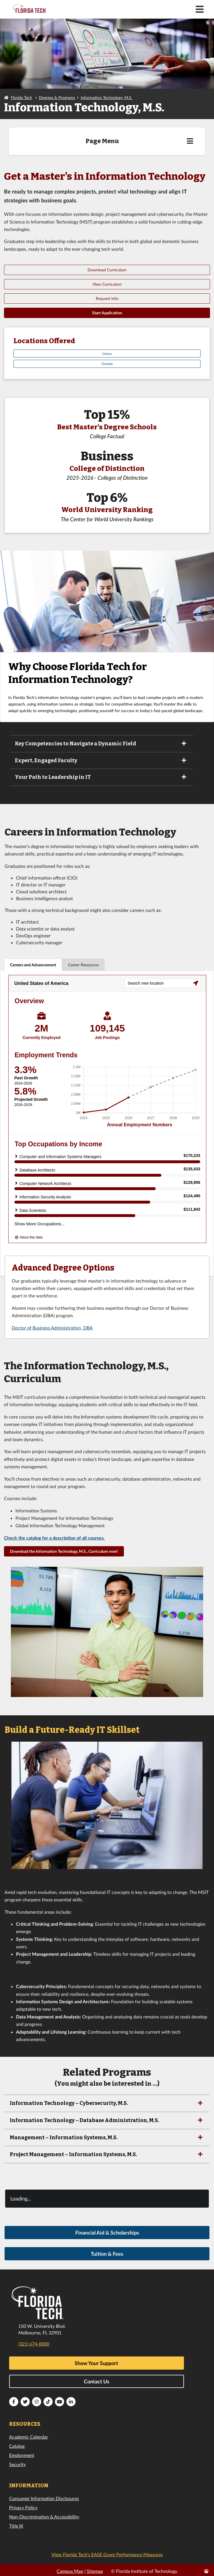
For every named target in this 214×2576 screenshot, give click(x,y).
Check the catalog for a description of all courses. (54, 1537)
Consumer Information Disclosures (44, 2498)
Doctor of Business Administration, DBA (52, 1327)
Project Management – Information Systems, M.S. (106, 2154)
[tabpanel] (107, 1123)
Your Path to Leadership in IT (101, 777)
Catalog (17, 2446)
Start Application (107, 312)
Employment (21, 2455)
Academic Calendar (28, 2436)
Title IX (16, 2525)
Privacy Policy (23, 2507)
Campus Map (70, 2571)
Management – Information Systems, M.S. (106, 2137)
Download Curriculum (107, 269)
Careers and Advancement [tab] (33, 964)
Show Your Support (96, 2363)
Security (17, 2464)
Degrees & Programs (57, 97)
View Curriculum (107, 284)
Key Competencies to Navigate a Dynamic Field (101, 743)
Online (107, 353)
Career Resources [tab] (83, 964)
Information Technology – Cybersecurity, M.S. (106, 2103)
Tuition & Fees (107, 2254)
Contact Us (96, 2381)
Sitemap (95, 2571)
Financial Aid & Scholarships (107, 2232)
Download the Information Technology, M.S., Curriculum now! (64, 1551)
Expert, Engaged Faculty (101, 760)
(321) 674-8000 (33, 2343)
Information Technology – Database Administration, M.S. (106, 2120)
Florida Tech (21, 97)
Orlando (107, 364)
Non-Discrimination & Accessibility (44, 2516)
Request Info (107, 298)
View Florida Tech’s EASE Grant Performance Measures (107, 2554)
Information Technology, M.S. (106, 97)
